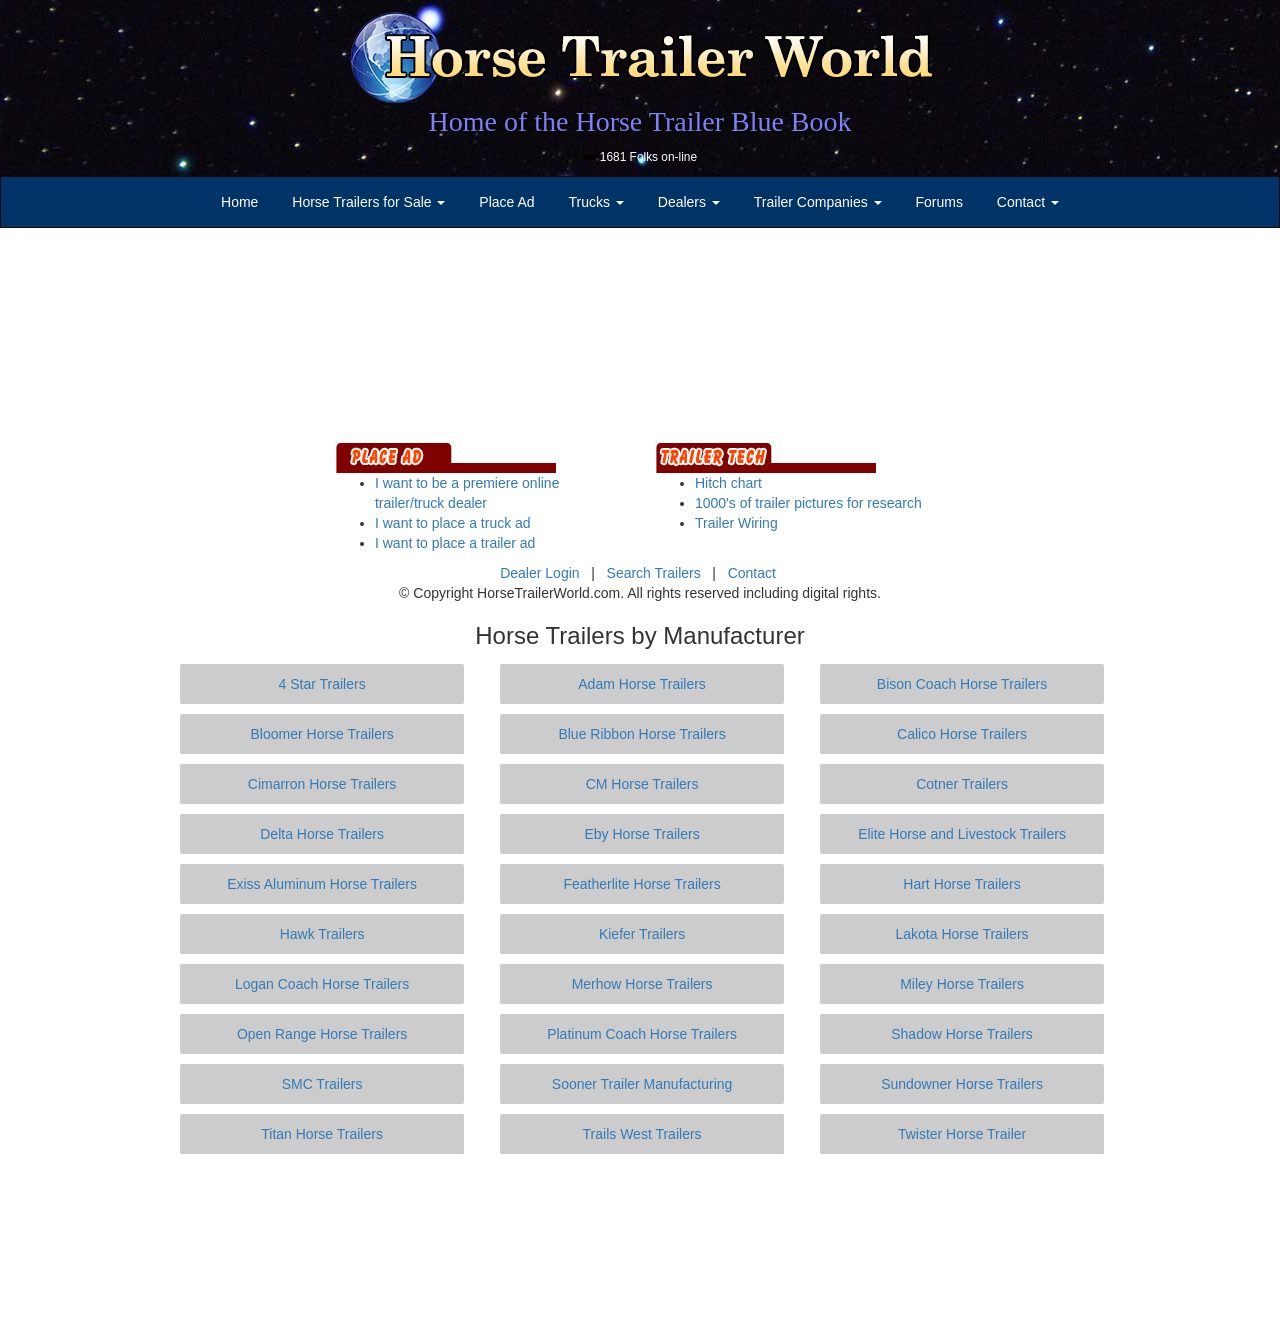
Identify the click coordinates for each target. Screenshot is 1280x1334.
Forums (938, 202)
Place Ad (506, 202)
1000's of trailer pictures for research (808, 503)
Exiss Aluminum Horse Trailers (322, 884)
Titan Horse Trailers (322, 1134)
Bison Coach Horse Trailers (962, 684)
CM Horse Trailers (642, 784)
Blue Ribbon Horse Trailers (641, 734)
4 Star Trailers (322, 684)
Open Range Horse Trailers (322, 1034)
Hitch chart (728, 483)
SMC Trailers (322, 1084)
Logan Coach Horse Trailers (322, 984)
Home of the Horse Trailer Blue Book (639, 121)
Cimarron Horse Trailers (322, 784)
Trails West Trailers (642, 1134)
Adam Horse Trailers (642, 684)
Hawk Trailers (322, 934)
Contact (752, 573)
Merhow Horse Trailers (642, 984)
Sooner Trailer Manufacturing (642, 1084)
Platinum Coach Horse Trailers (642, 1034)
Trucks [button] (596, 202)
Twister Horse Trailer (962, 1134)
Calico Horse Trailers (962, 734)
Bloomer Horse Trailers (322, 734)
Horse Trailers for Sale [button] (368, 202)
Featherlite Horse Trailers (641, 884)
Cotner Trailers (962, 784)
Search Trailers (654, 573)
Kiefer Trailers (642, 934)
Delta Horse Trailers (322, 834)
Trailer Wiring (736, 523)
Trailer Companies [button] (818, 202)
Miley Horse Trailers (962, 984)
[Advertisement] (640, 1244)
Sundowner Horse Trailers (962, 1084)
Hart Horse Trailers (961, 884)
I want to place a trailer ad (455, 543)
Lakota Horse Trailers (962, 934)
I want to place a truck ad (453, 523)
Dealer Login (539, 573)
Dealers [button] (689, 202)
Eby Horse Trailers (641, 834)
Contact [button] (1028, 202)
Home (239, 202)
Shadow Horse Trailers (962, 1034)
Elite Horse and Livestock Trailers (962, 834)
